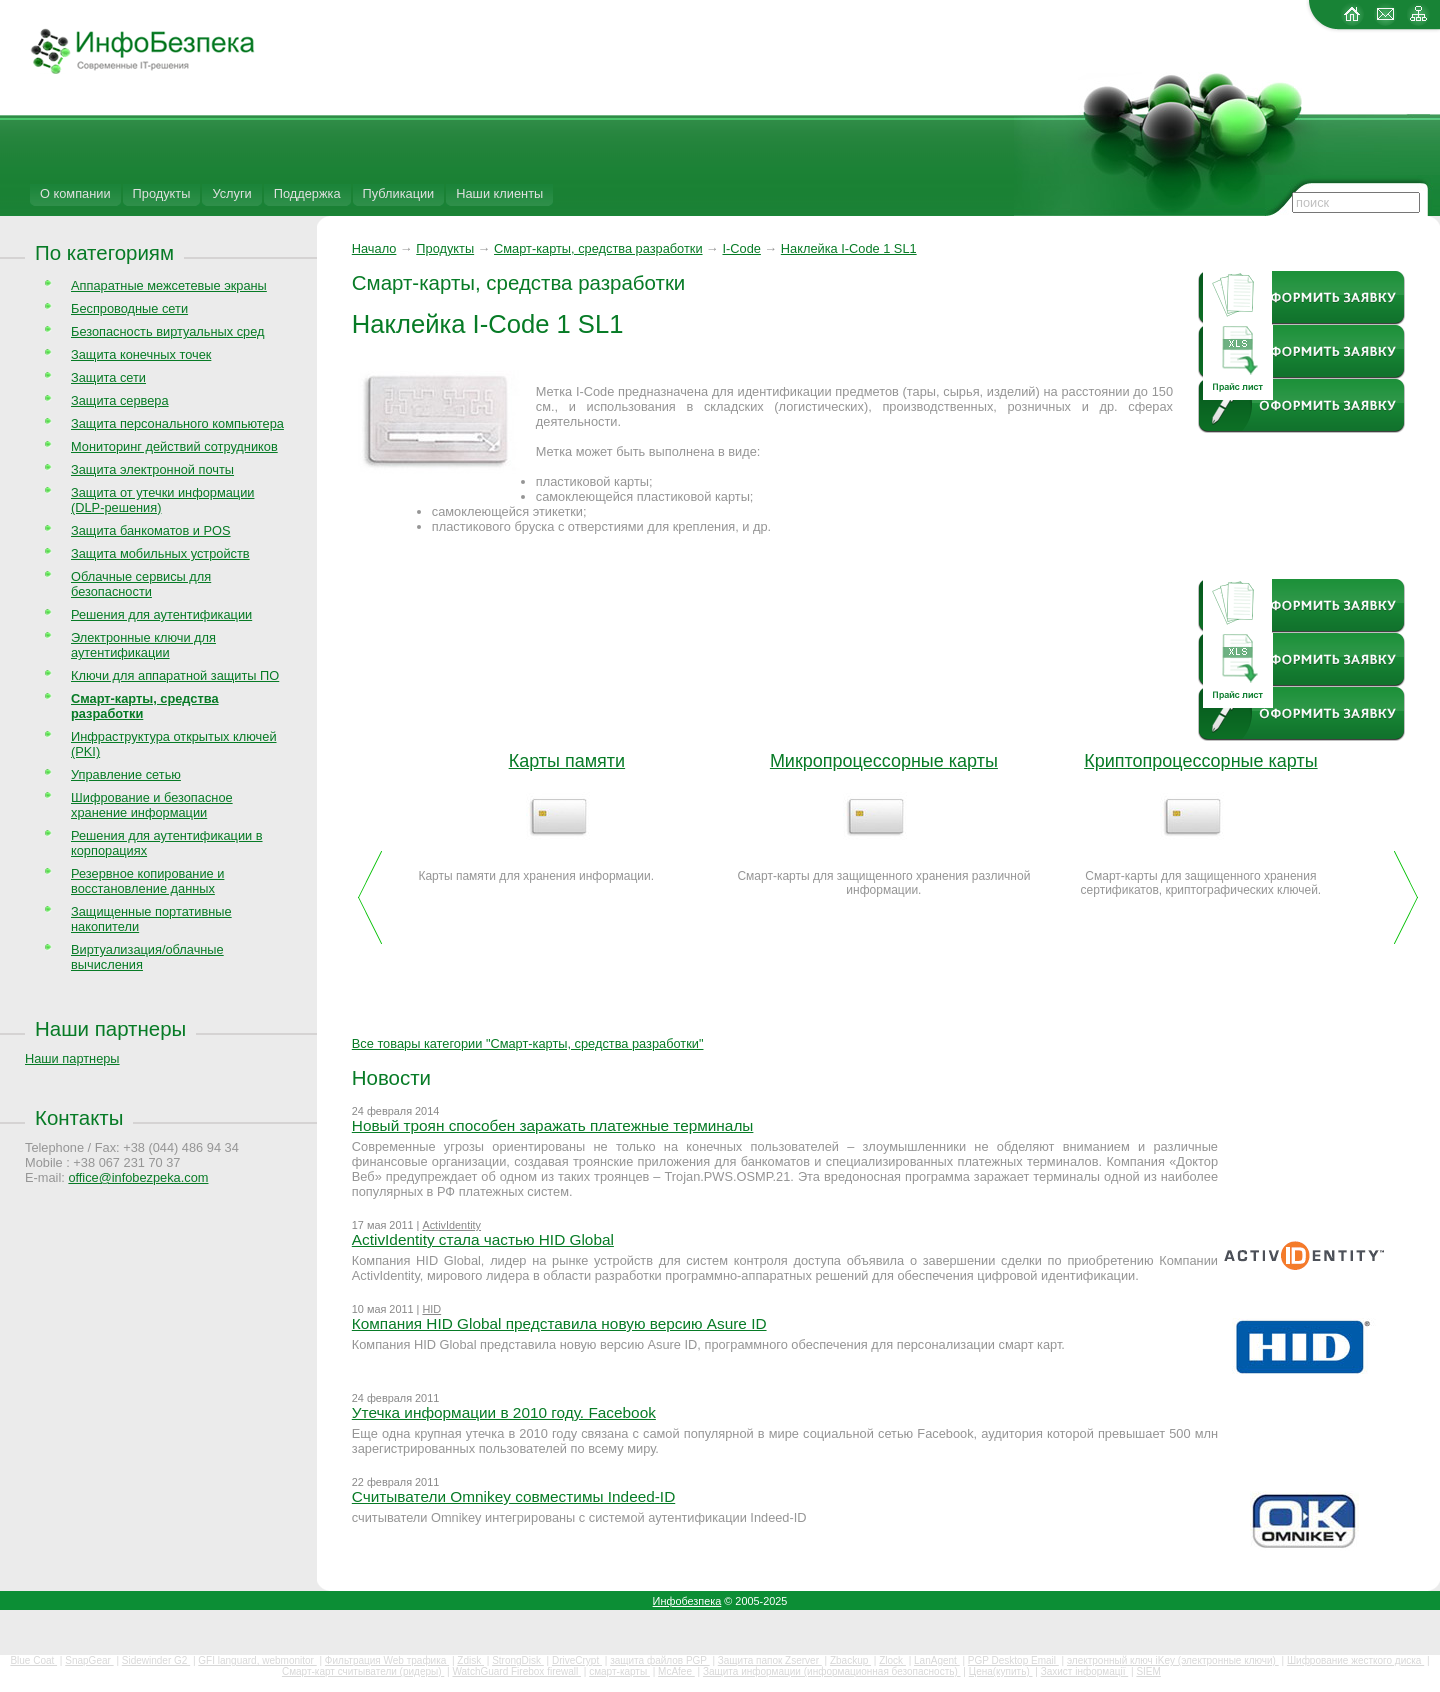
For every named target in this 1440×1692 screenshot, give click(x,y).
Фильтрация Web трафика (387, 1660)
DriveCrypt (577, 1660)
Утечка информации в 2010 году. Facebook (504, 1412)
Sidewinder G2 (156, 1660)
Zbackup (850, 1660)
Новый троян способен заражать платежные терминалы (553, 1125)
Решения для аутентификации (161, 614)
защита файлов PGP (659, 1660)
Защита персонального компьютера (177, 423)
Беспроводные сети (129, 308)
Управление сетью (126, 774)
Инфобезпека (687, 1601)
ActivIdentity (451, 1225)
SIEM (1148, 1671)
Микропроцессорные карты (884, 761)
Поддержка (307, 193)
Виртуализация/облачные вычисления (147, 957)
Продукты (162, 193)
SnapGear (89, 1660)
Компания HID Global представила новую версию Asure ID (559, 1323)
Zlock (892, 1660)
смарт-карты (619, 1671)
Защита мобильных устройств (160, 553)
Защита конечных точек (141, 354)
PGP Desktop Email (1013, 1660)
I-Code (741, 248)
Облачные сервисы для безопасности (141, 584)
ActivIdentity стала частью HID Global (483, 1239)
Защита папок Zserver (770, 1660)
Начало (374, 248)
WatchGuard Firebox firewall (516, 1671)
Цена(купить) (1001, 1671)
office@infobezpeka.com (138, 1177)
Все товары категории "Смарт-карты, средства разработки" (528, 1043)
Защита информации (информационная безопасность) (832, 1671)
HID (431, 1309)
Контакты (79, 1117)
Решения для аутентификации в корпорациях (167, 843)
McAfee (676, 1671)
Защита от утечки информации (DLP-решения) (162, 500)
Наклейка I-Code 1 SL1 (849, 248)
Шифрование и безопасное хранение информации (152, 805)
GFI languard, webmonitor (257, 1660)
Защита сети (108, 377)
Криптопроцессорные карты (1200, 761)
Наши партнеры (110, 1028)
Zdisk (470, 1660)
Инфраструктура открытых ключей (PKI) (174, 744)
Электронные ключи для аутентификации (143, 645)
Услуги (231, 193)
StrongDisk (518, 1660)
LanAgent (937, 1660)
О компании (75, 193)
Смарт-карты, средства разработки (598, 248)
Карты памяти (567, 761)
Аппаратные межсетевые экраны (169, 285)
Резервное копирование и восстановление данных (147, 881)
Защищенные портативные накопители (151, 919)
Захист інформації (1085, 1671)
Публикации (399, 193)
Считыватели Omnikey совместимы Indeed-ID (513, 1496)
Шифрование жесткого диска (1355, 1660)
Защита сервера (120, 400)
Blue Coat (33, 1660)
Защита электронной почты (152, 469)
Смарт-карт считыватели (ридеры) (363, 1671)
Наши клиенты (499, 193)
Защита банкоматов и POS (151, 530)
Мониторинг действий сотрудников (174, 446)
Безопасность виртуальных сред (168, 331)
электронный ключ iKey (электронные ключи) (1173, 1660)
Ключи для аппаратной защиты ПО (175, 675)
